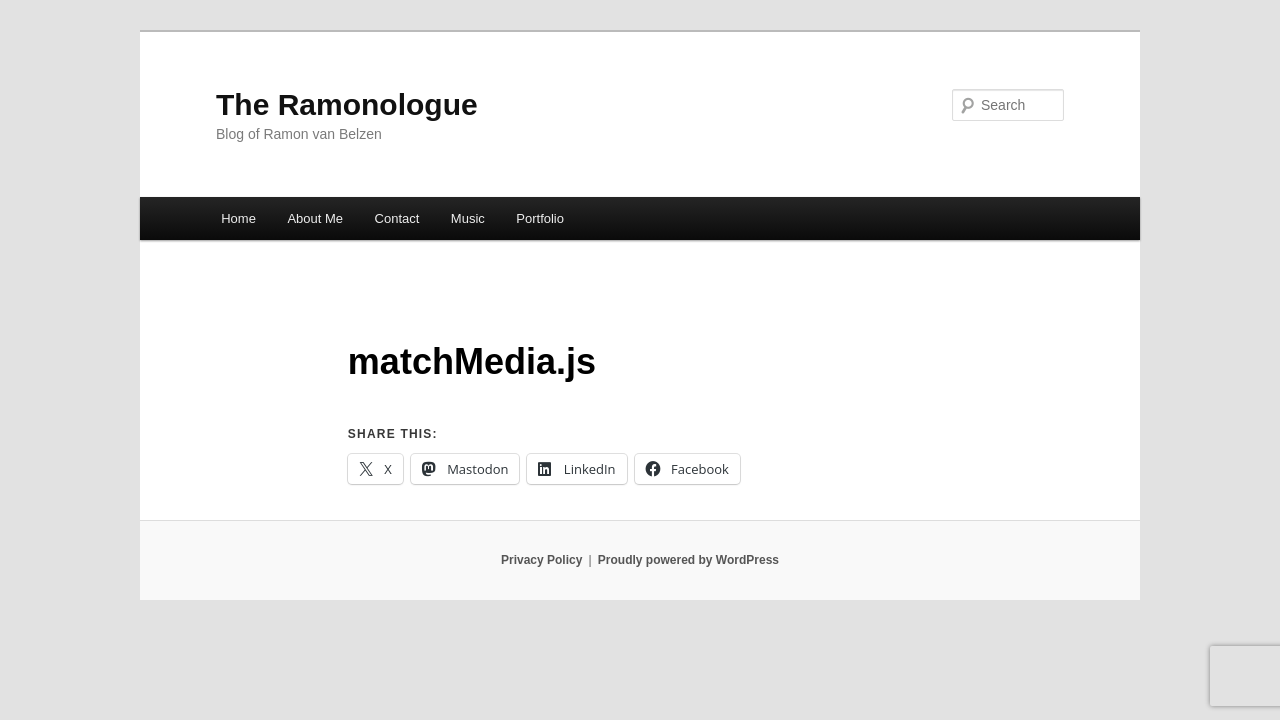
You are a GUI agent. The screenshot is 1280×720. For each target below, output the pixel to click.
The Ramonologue (347, 104)
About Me (315, 218)
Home (238, 218)
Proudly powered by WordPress (688, 560)
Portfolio (540, 218)
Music (468, 218)
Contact (397, 218)
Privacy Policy (541, 560)
